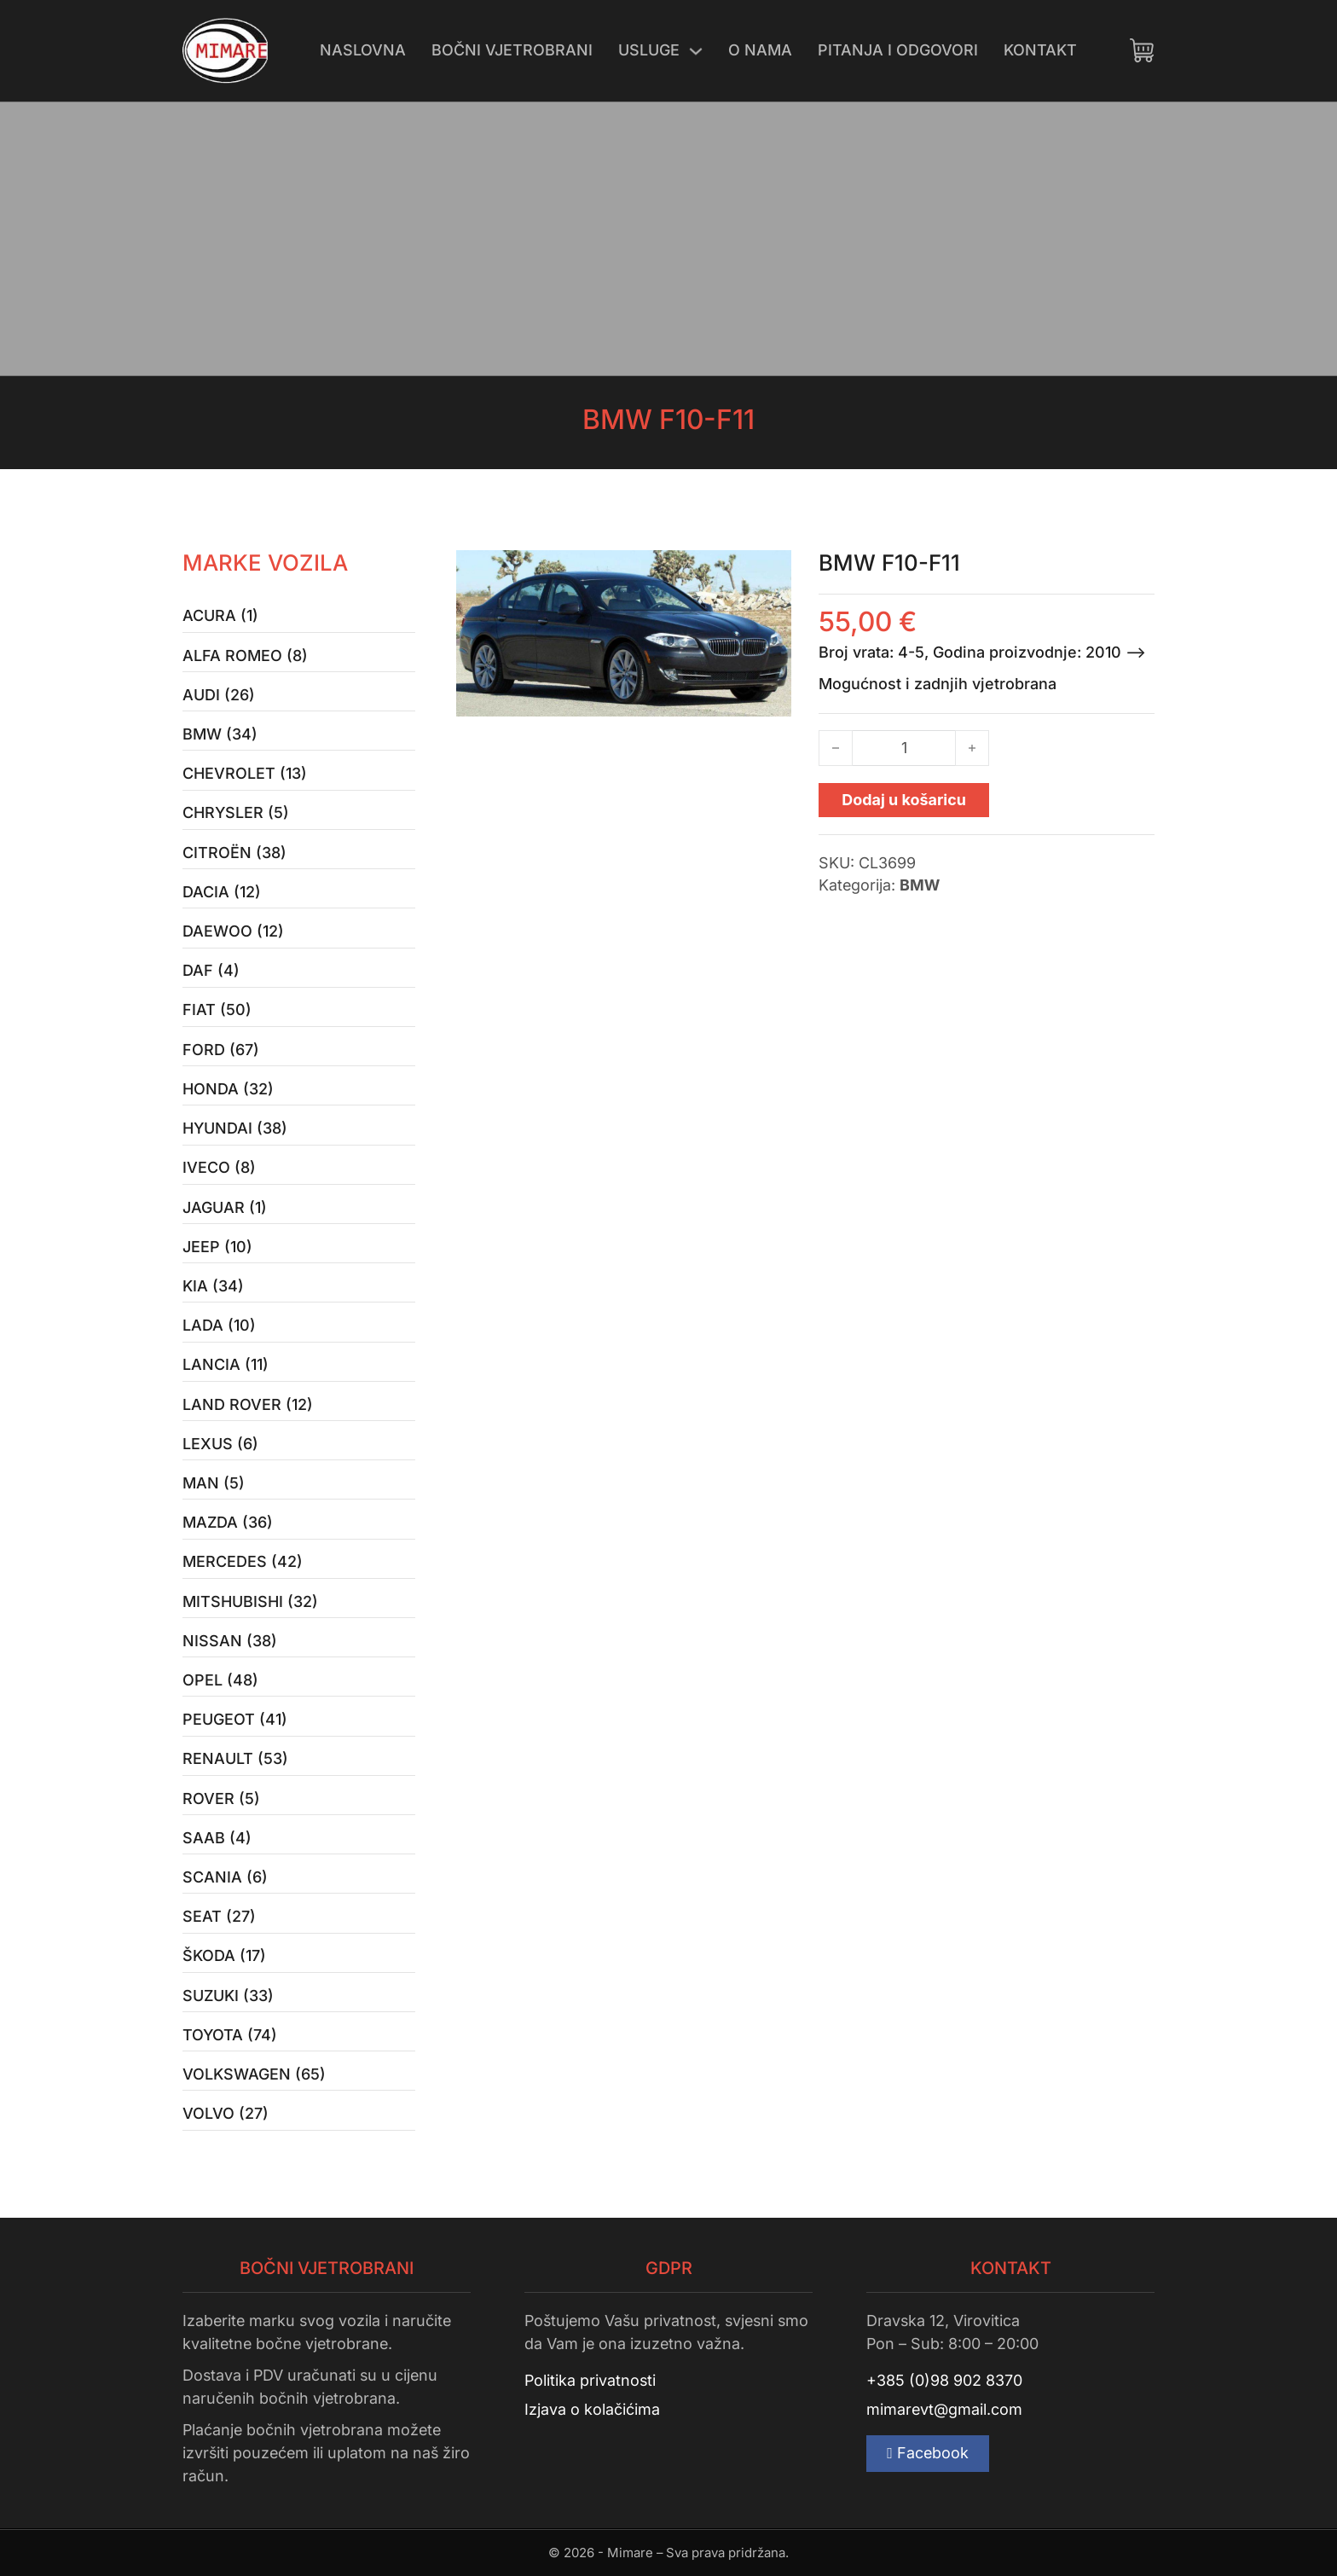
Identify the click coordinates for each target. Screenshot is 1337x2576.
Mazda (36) (227, 1522)
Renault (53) (235, 1758)
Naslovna (363, 50)
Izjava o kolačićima (592, 2409)
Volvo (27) (225, 2113)
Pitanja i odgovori (898, 50)
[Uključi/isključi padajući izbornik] (695, 51)
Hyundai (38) (234, 1128)
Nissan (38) (229, 1641)
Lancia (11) (225, 1364)
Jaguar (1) (224, 1207)
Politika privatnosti (590, 2380)
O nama (760, 50)
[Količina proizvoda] (904, 748)
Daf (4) (211, 970)
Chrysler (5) (235, 812)
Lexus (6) (220, 1444)
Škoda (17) (224, 1955)
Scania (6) (225, 1877)
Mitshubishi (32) (250, 1601)
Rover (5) (221, 1798)
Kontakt (1040, 50)
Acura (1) (220, 615)
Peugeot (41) (234, 1719)
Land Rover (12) (247, 1404)
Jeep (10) (217, 1247)
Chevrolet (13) (244, 773)
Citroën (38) (234, 853)
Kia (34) (213, 1286)
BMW (920, 885)
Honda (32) (228, 1089)
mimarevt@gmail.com (944, 2409)
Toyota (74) (229, 2035)
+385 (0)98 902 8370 (944, 2380)
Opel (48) (220, 1680)
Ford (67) (220, 1050)
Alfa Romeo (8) (245, 655)
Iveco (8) (219, 1167)
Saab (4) (217, 1838)
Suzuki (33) (228, 1996)
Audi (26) (218, 695)
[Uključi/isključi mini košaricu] (1142, 50)
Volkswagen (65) (254, 2074)
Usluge (649, 50)
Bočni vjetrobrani (512, 50)
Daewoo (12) (233, 931)
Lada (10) (219, 1325)
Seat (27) (219, 1916)
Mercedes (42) (242, 1561)
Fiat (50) (217, 1009)
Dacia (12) (221, 892)
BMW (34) (220, 734)
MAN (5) (213, 1483)
